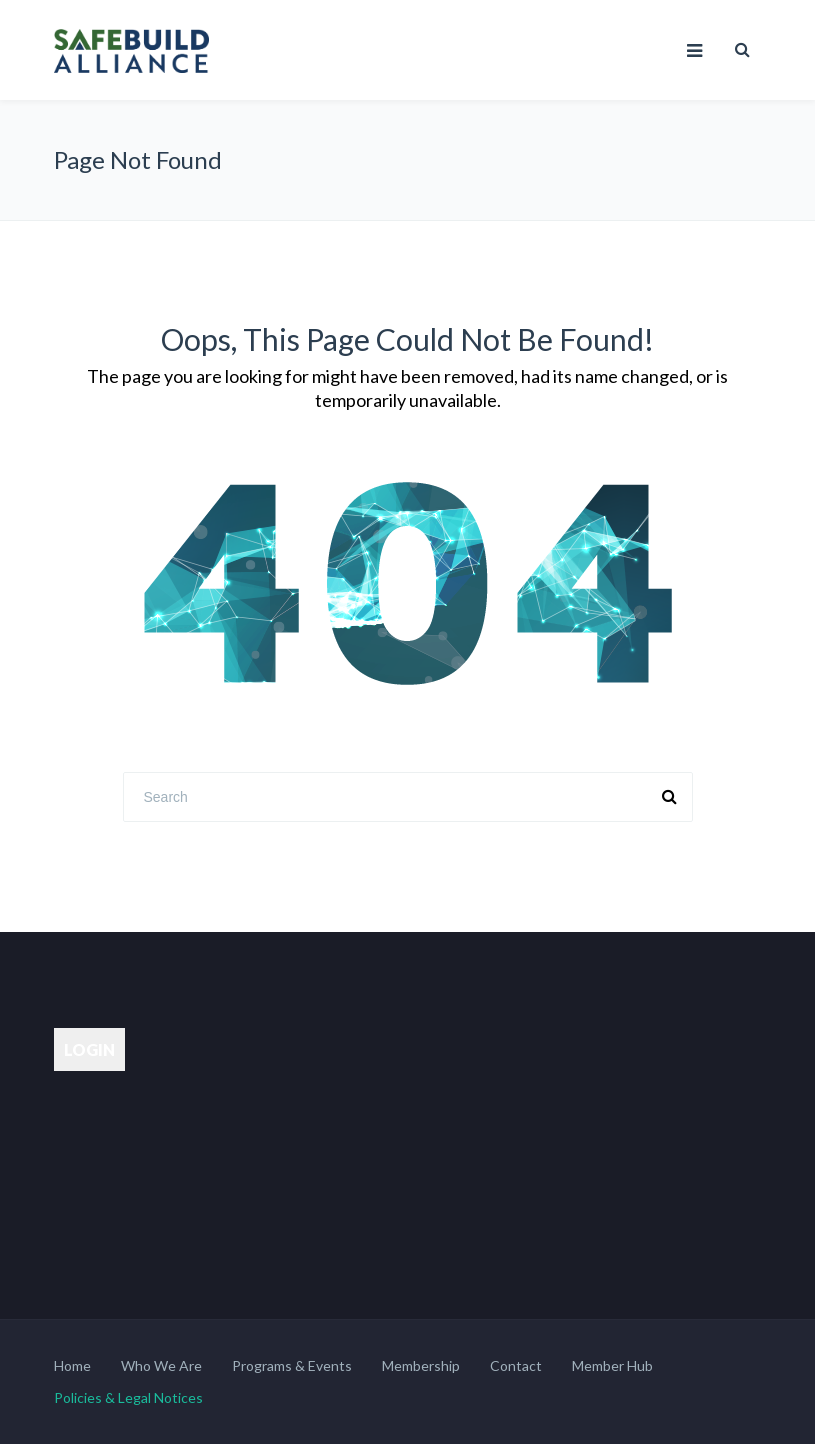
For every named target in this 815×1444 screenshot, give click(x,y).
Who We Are (161, 1365)
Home (72, 1365)
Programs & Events (292, 1365)
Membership (421, 1365)
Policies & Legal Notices (128, 1397)
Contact (516, 1365)
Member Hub (612, 1365)
